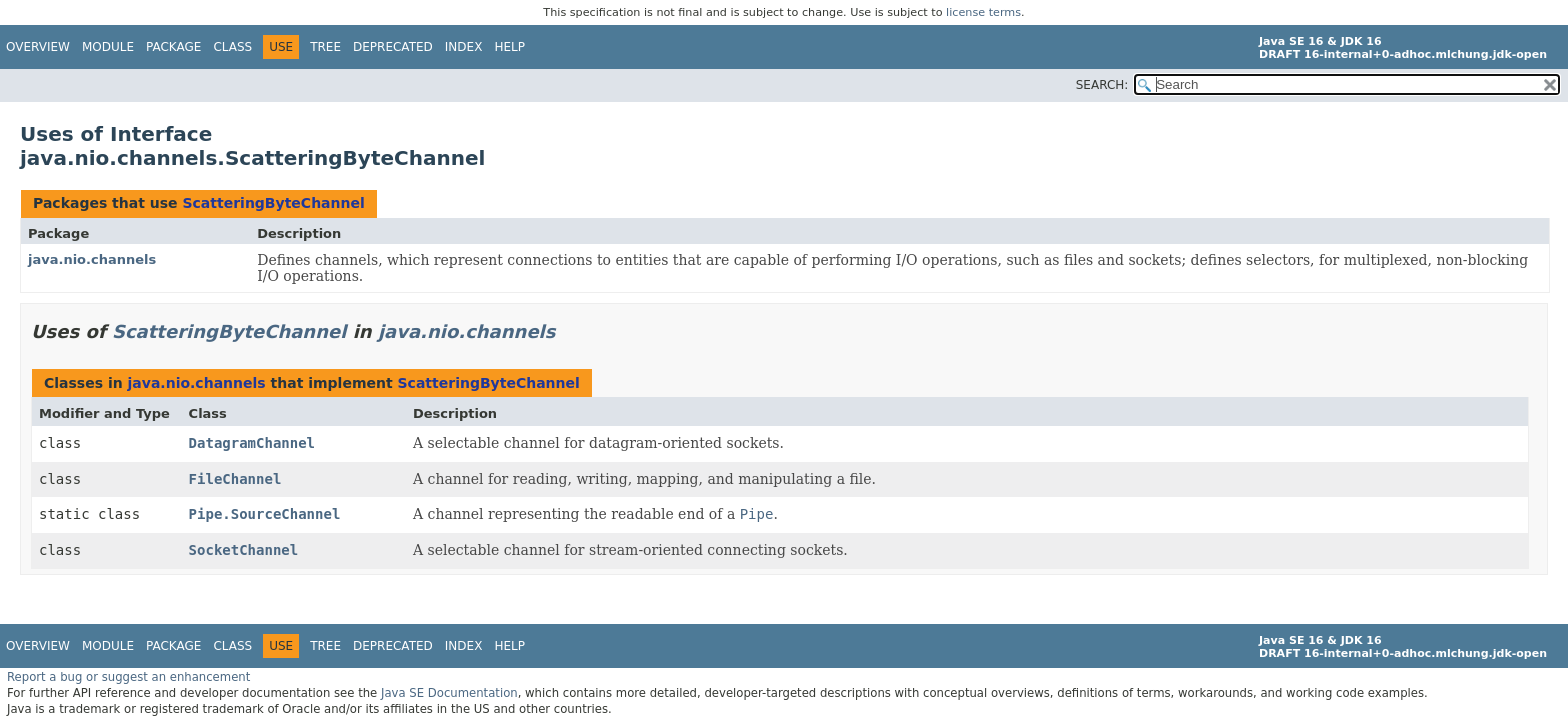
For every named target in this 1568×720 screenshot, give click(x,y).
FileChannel (235, 479)
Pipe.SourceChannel (265, 514)
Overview (38, 47)
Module (108, 47)
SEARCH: (1102, 85)
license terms (983, 12)
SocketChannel (244, 550)
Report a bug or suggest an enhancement (128, 677)
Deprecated (393, 47)
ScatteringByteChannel (273, 203)
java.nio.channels (92, 259)
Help (509, 47)
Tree (325, 47)
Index (464, 47)
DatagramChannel (252, 443)
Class (232, 47)
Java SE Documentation (449, 693)
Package (173, 47)
